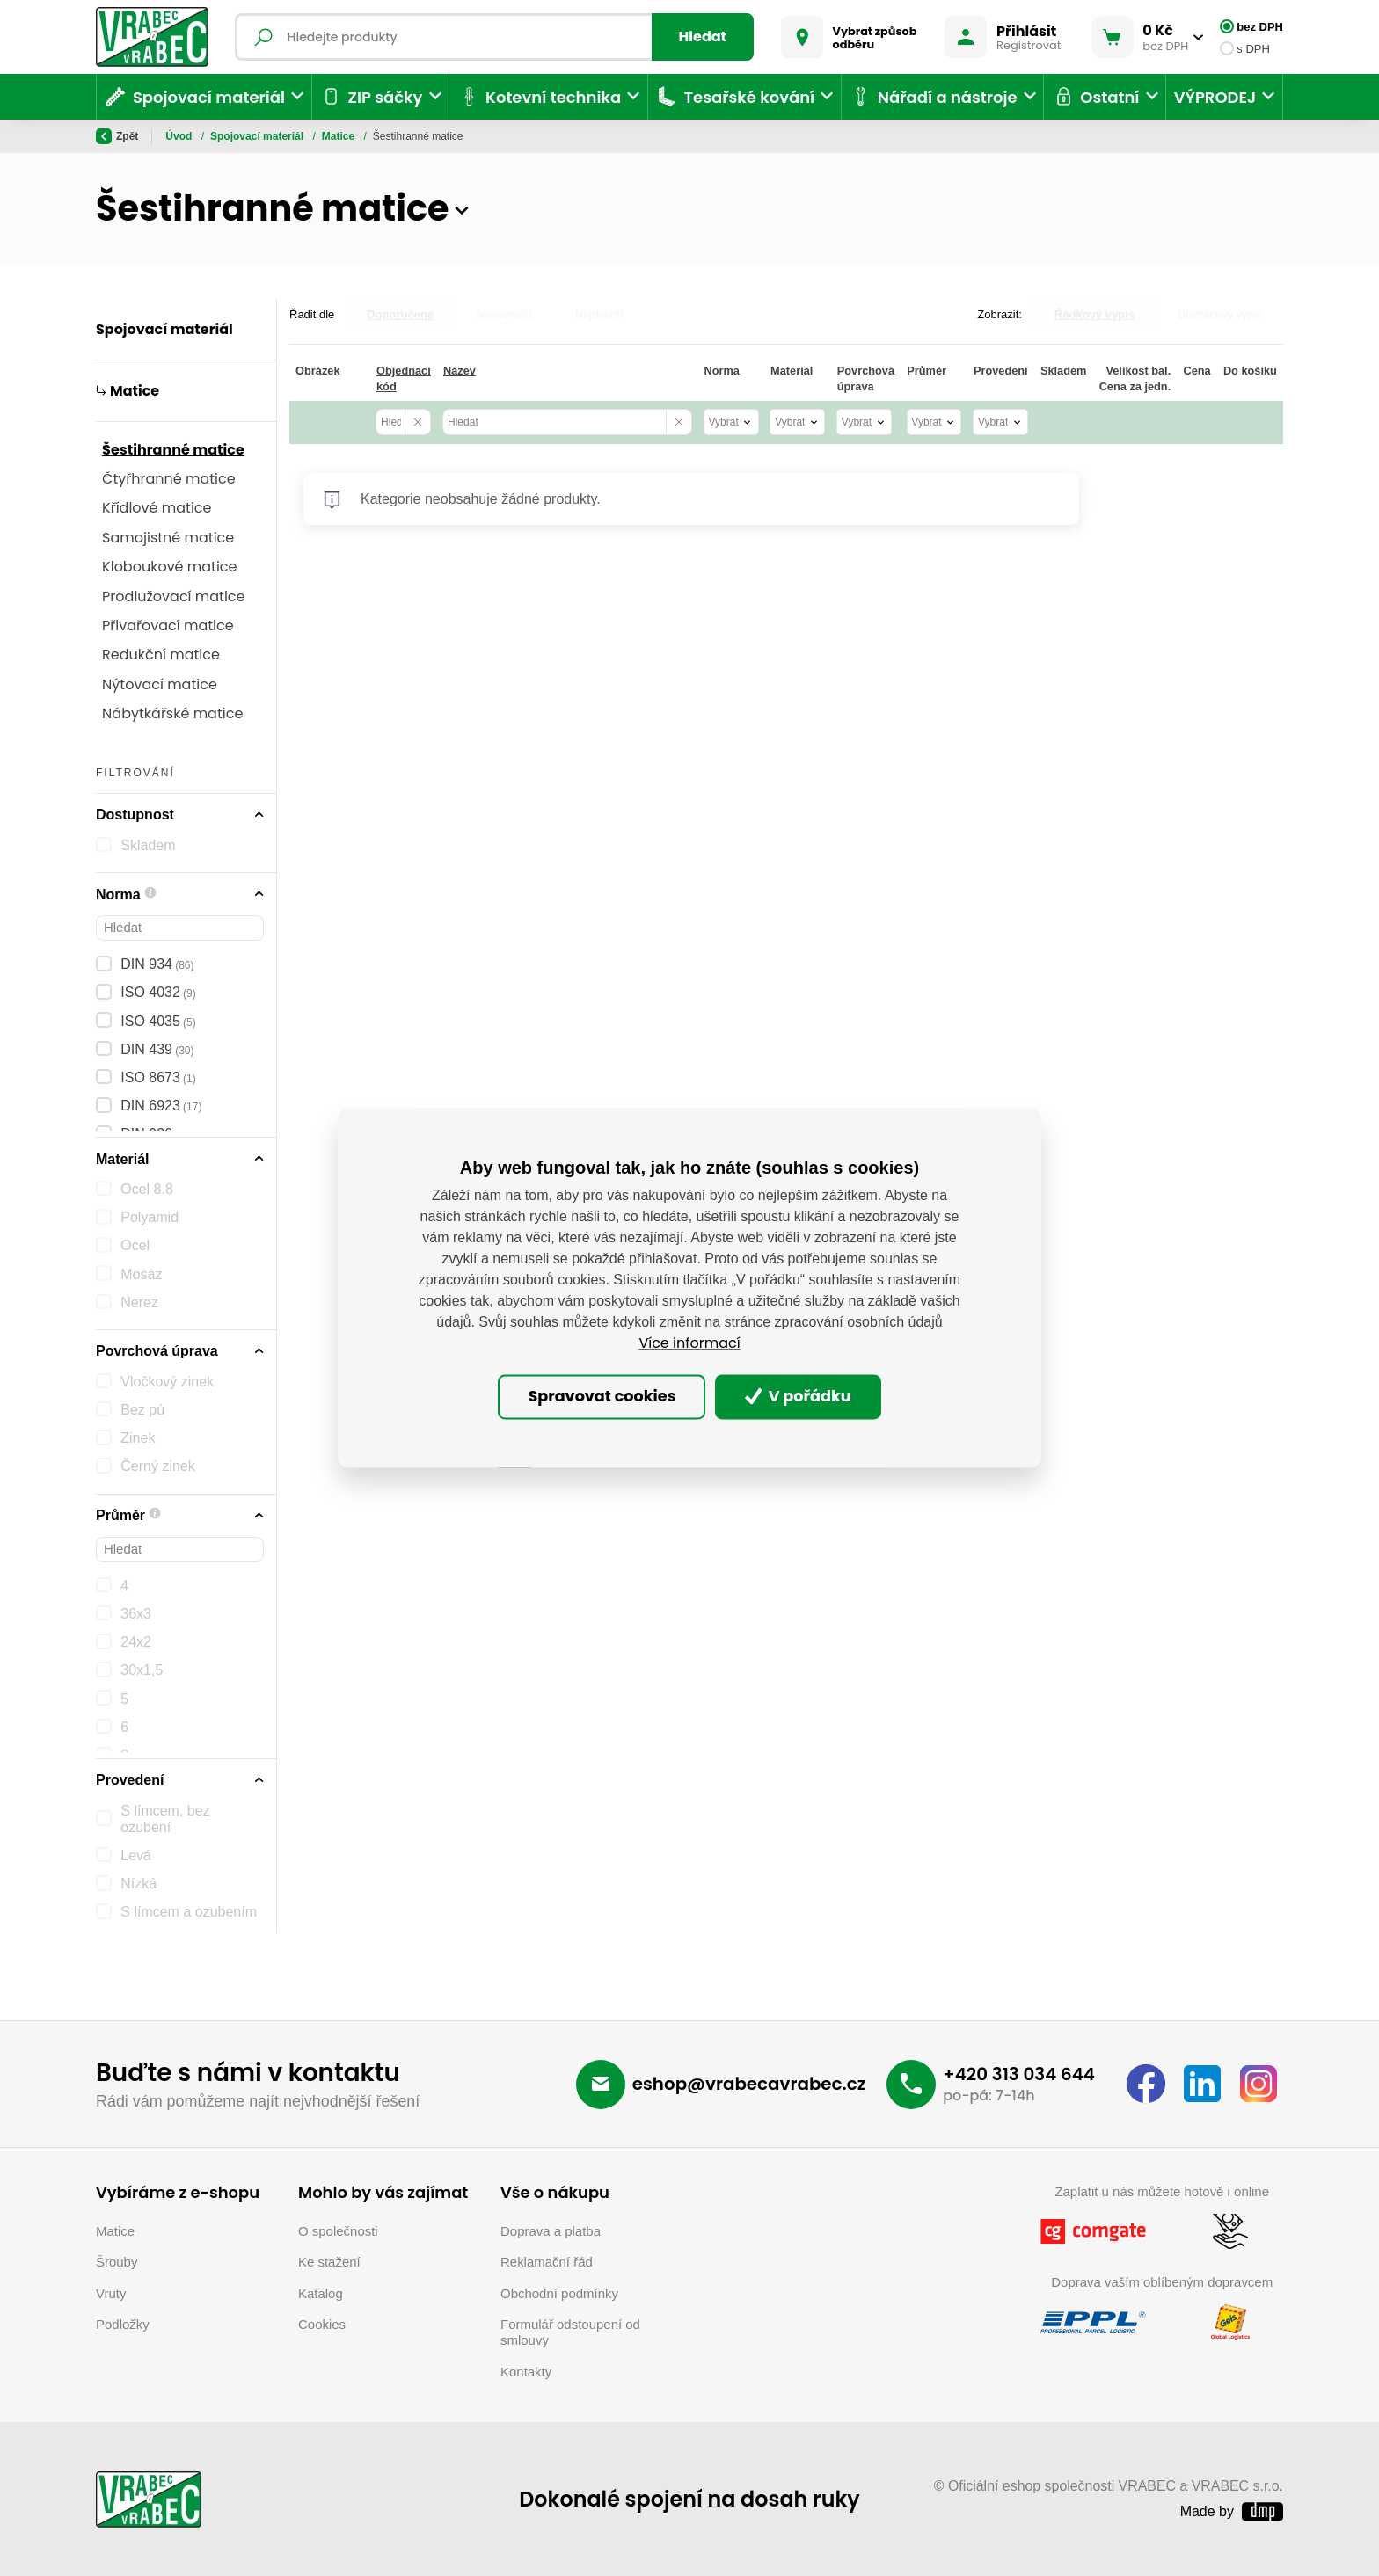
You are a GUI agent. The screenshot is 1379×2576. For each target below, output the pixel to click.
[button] (462, 209)
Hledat (703, 36)
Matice (340, 136)
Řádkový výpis (1094, 314)
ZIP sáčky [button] (370, 96)
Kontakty (525, 2371)
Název (459, 370)
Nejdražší (599, 314)
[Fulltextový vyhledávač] (494, 37)
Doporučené (400, 314)
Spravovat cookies (601, 1396)
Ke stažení (329, 2261)
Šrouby (116, 2261)
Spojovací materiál (258, 136)
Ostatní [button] (1096, 96)
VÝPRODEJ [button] (1215, 97)
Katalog (320, 2293)
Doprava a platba (550, 2230)
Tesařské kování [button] (734, 96)
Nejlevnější (505, 314)
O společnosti (338, 2230)
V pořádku (798, 1396)
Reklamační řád (546, 2261)
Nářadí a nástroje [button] (933, 96)
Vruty (111, 2293)
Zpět (117, 136)
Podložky (123, 2324)
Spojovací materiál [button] (194, 96)
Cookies (322, 2324)
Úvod (179, 136)
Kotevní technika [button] (539, 96)
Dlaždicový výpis (1220, 314)
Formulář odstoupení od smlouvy (570, 2332)
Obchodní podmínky (559, 2293)
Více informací (689, 1344)
